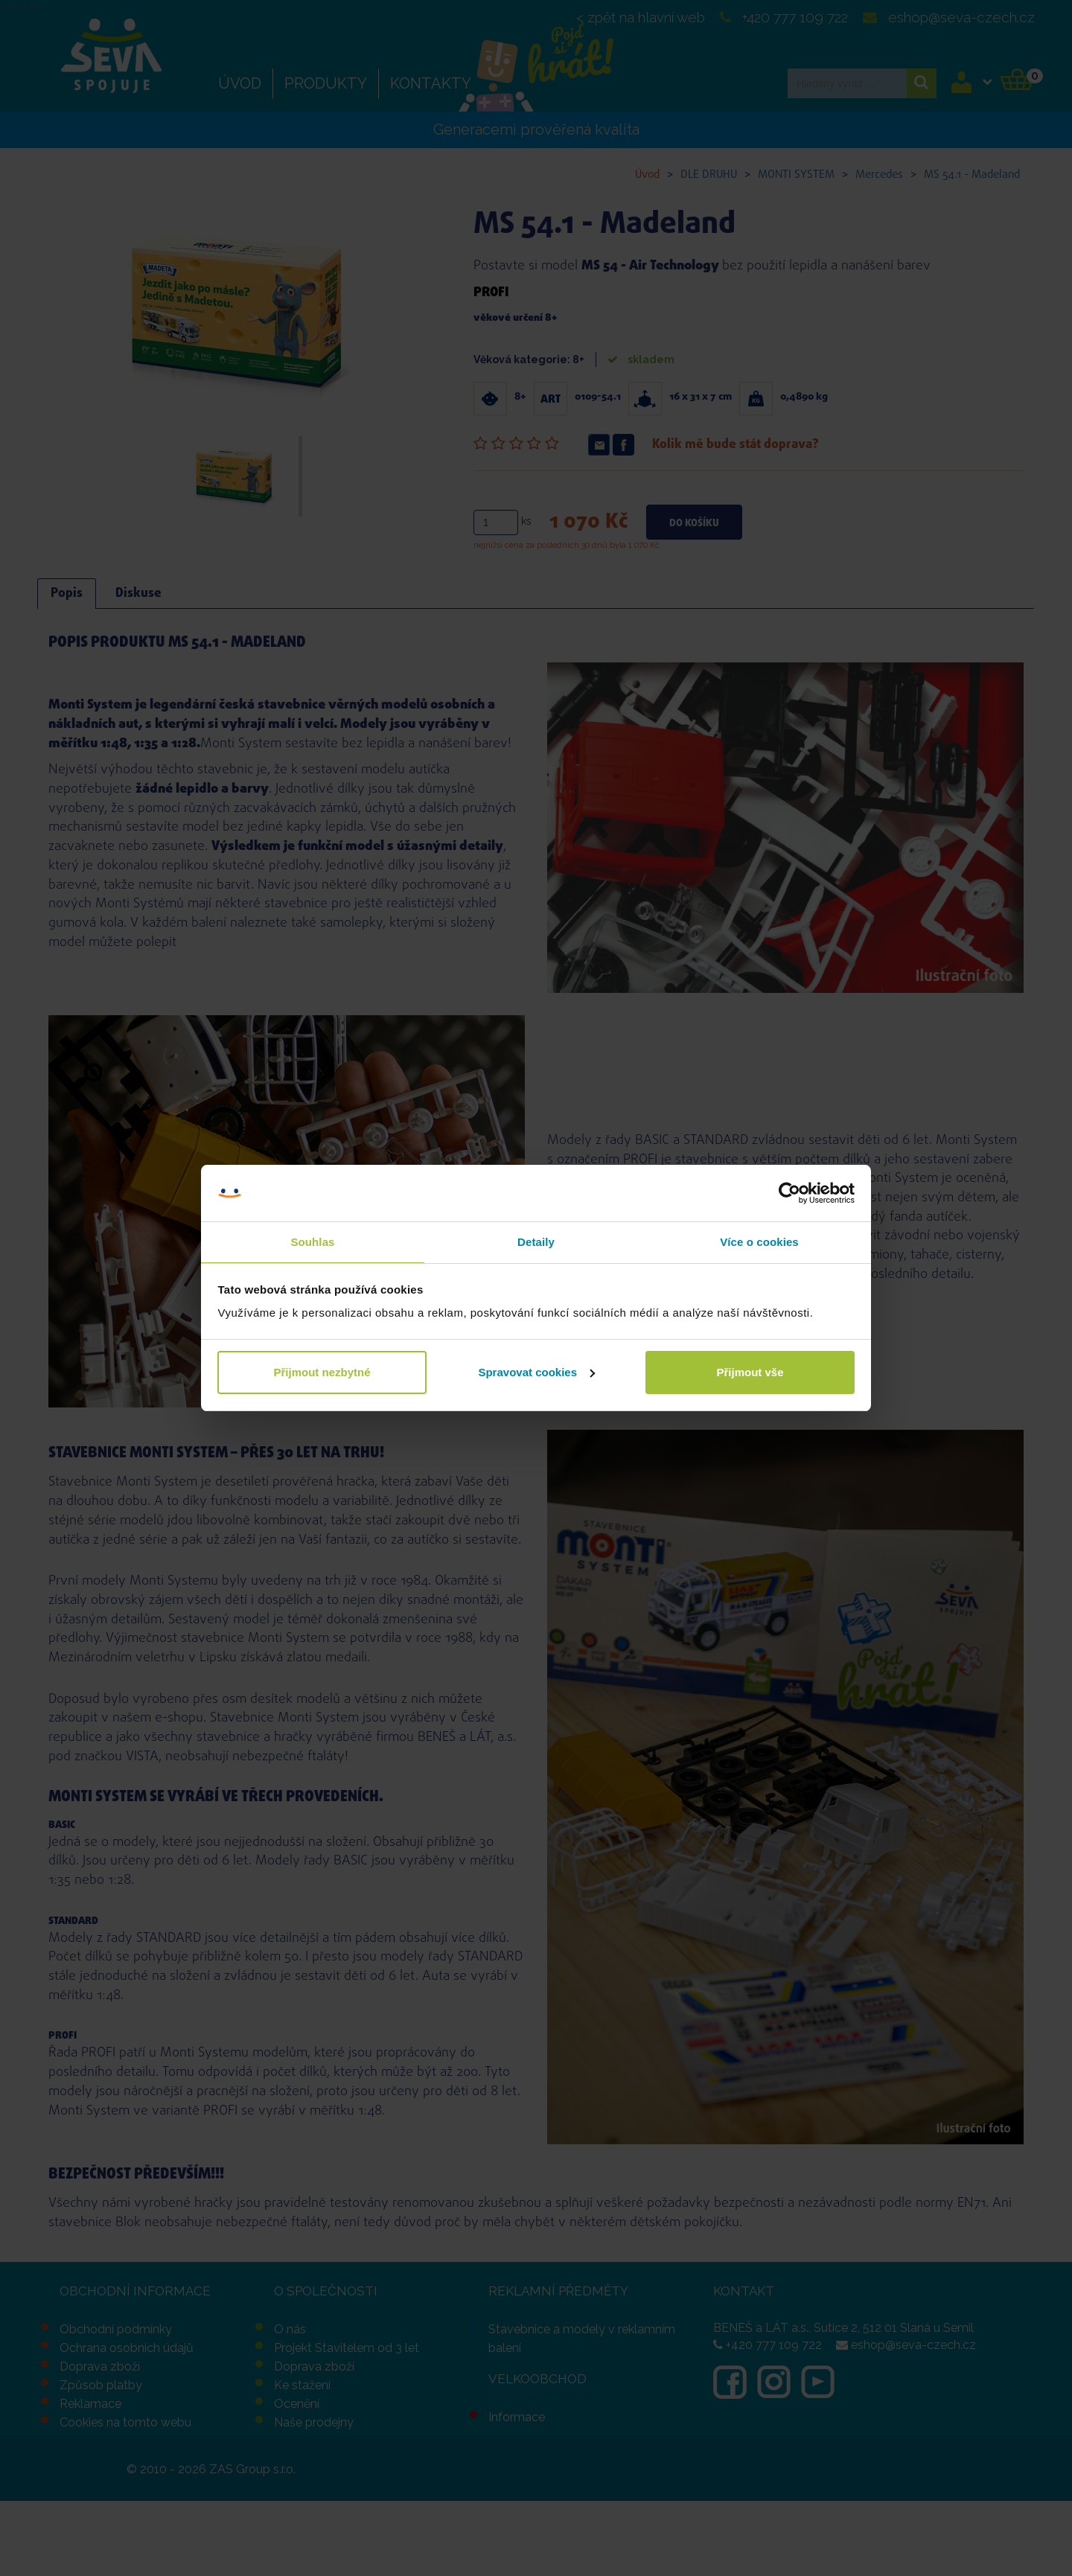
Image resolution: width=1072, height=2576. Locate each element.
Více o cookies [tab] (759, 1242)
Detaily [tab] (536, 1242)
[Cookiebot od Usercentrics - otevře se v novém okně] (789, 1193)
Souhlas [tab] (312, 1242)
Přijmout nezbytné (321, 1372)
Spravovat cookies (536, 1372)
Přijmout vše (749, 1372)
